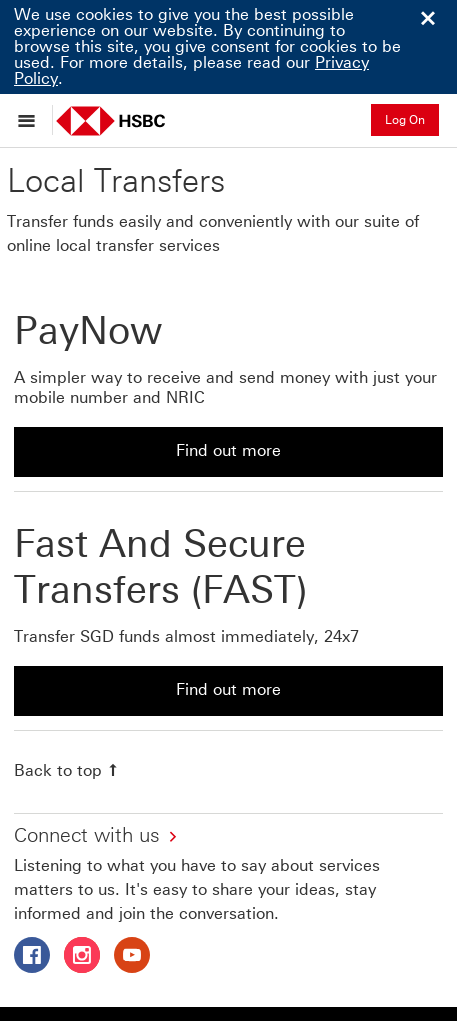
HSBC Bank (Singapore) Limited (144, 941)
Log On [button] (405, 120)
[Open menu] (31, 120)
